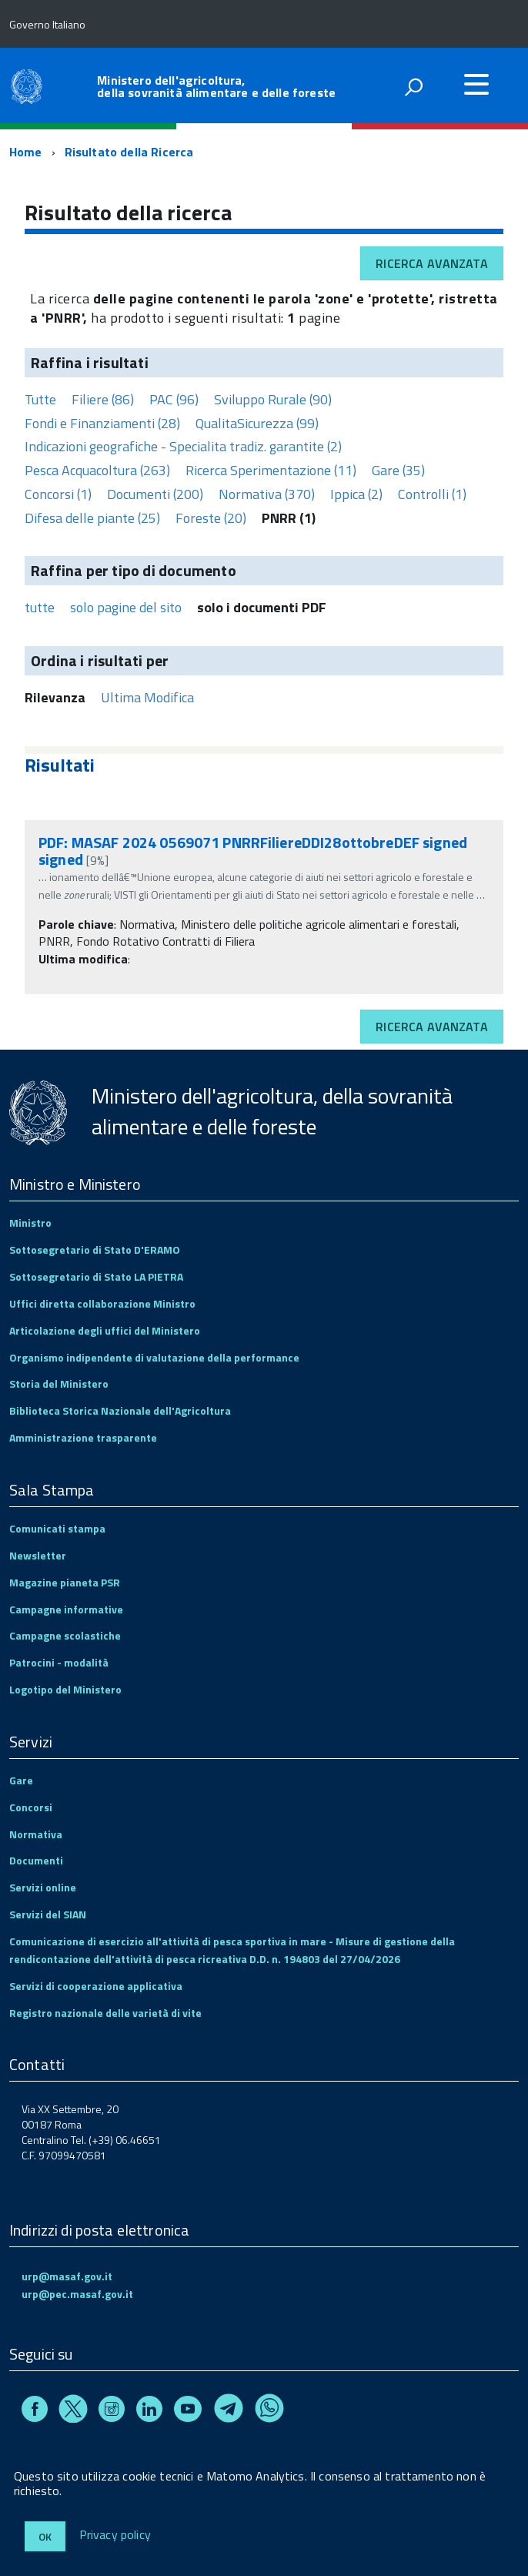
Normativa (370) (267, 494)
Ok (45, 2536)
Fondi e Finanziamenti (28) (102, 423)
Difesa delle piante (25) (92, 517)
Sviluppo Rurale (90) (273, 399)
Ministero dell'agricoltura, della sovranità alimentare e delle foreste (216, 86)
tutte (40, 607)
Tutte (40, 399)
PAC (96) (174, 399)
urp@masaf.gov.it (67, 2276)
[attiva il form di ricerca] (413, 87)
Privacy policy (115, 2535)
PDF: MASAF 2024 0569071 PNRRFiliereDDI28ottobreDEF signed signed (252, 850)
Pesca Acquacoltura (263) (97, 470)
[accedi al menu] (476, 84)
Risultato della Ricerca (129, 151)
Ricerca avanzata (432, 263)
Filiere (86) (103, 399)
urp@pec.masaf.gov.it (77, 2294)
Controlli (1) (432, 494)
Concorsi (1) (58, 494)
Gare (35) (398, 470)
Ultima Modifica (147, 697)
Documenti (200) (155, 494)
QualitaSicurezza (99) (257, 423)
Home (25, 151)
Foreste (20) (210, 517)
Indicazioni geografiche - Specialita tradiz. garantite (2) (183, 446)
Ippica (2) (356, 494)
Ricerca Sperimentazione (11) (270, 470)
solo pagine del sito (126, 607)
